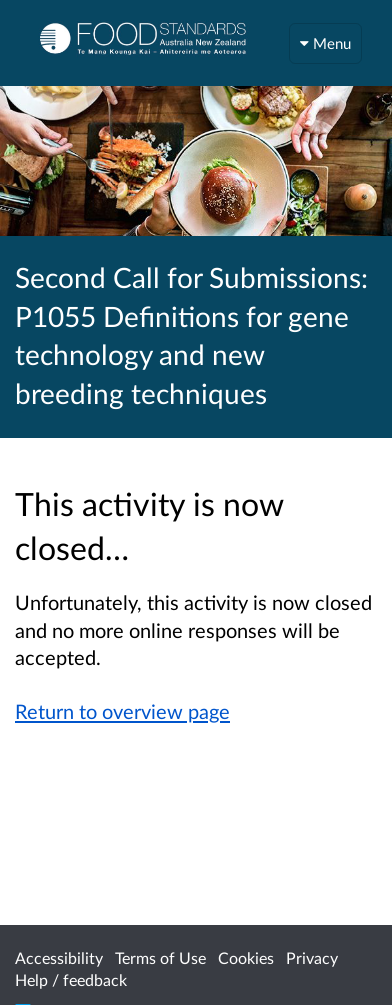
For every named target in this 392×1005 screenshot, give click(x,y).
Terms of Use (160, 957)
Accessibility (59, 957)
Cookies (246, 957)
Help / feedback (71, 979)
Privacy (312, 957)
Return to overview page (122, 711)
